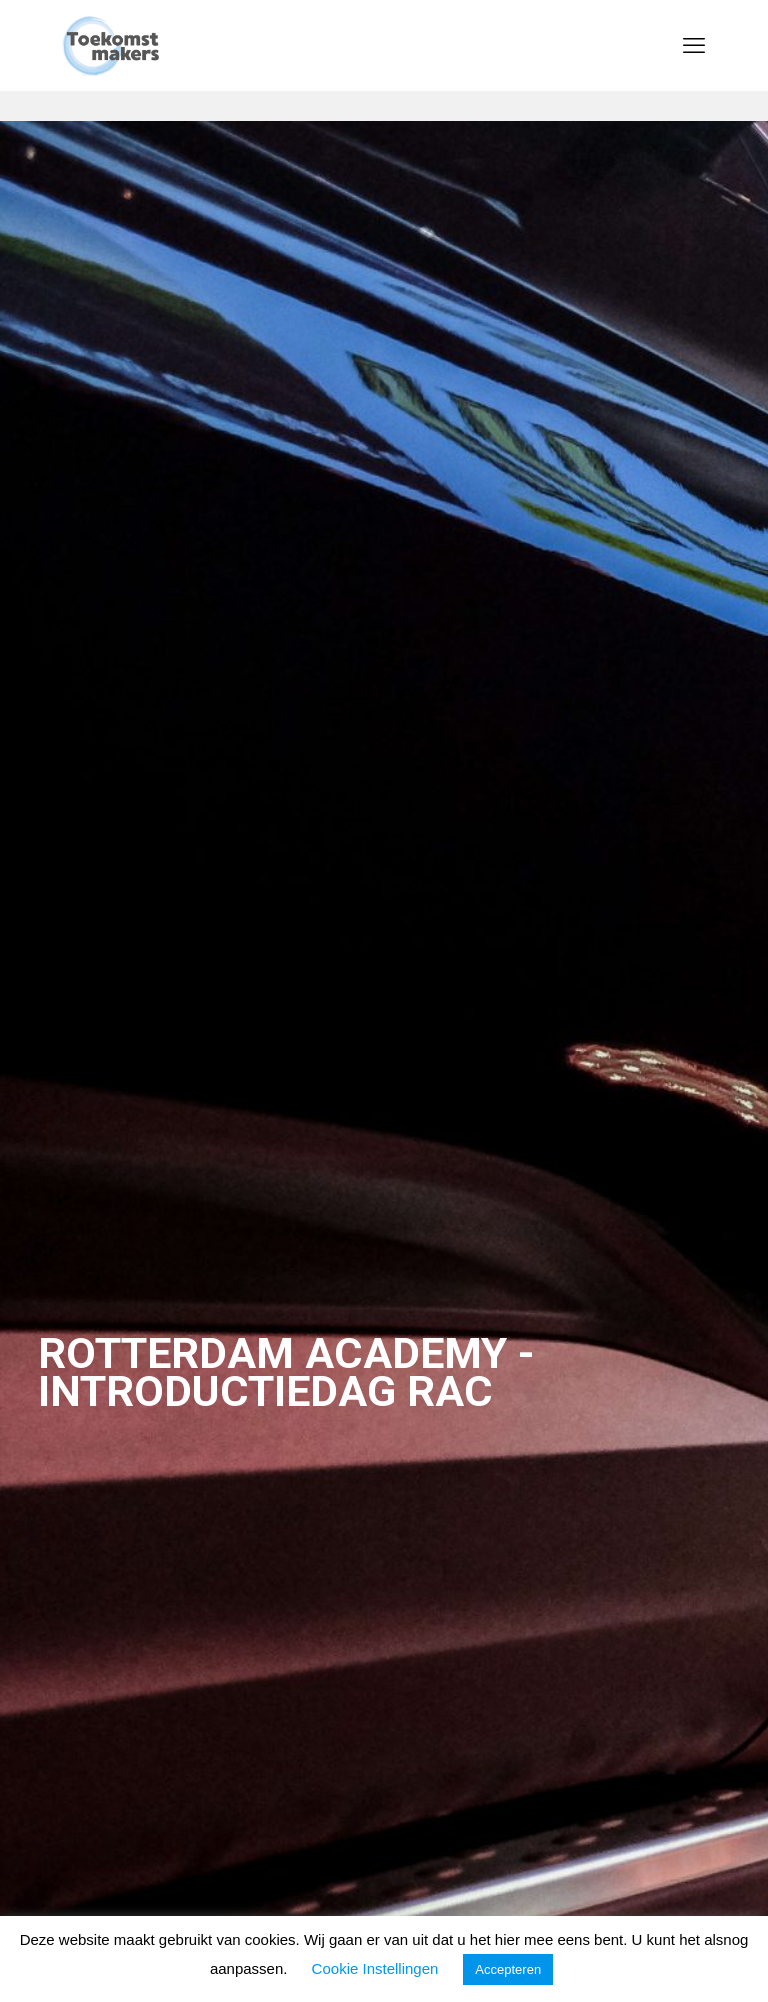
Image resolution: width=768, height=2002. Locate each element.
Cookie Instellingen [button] (375, 1968)
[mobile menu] (694, 45)
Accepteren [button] (508, 1969)
